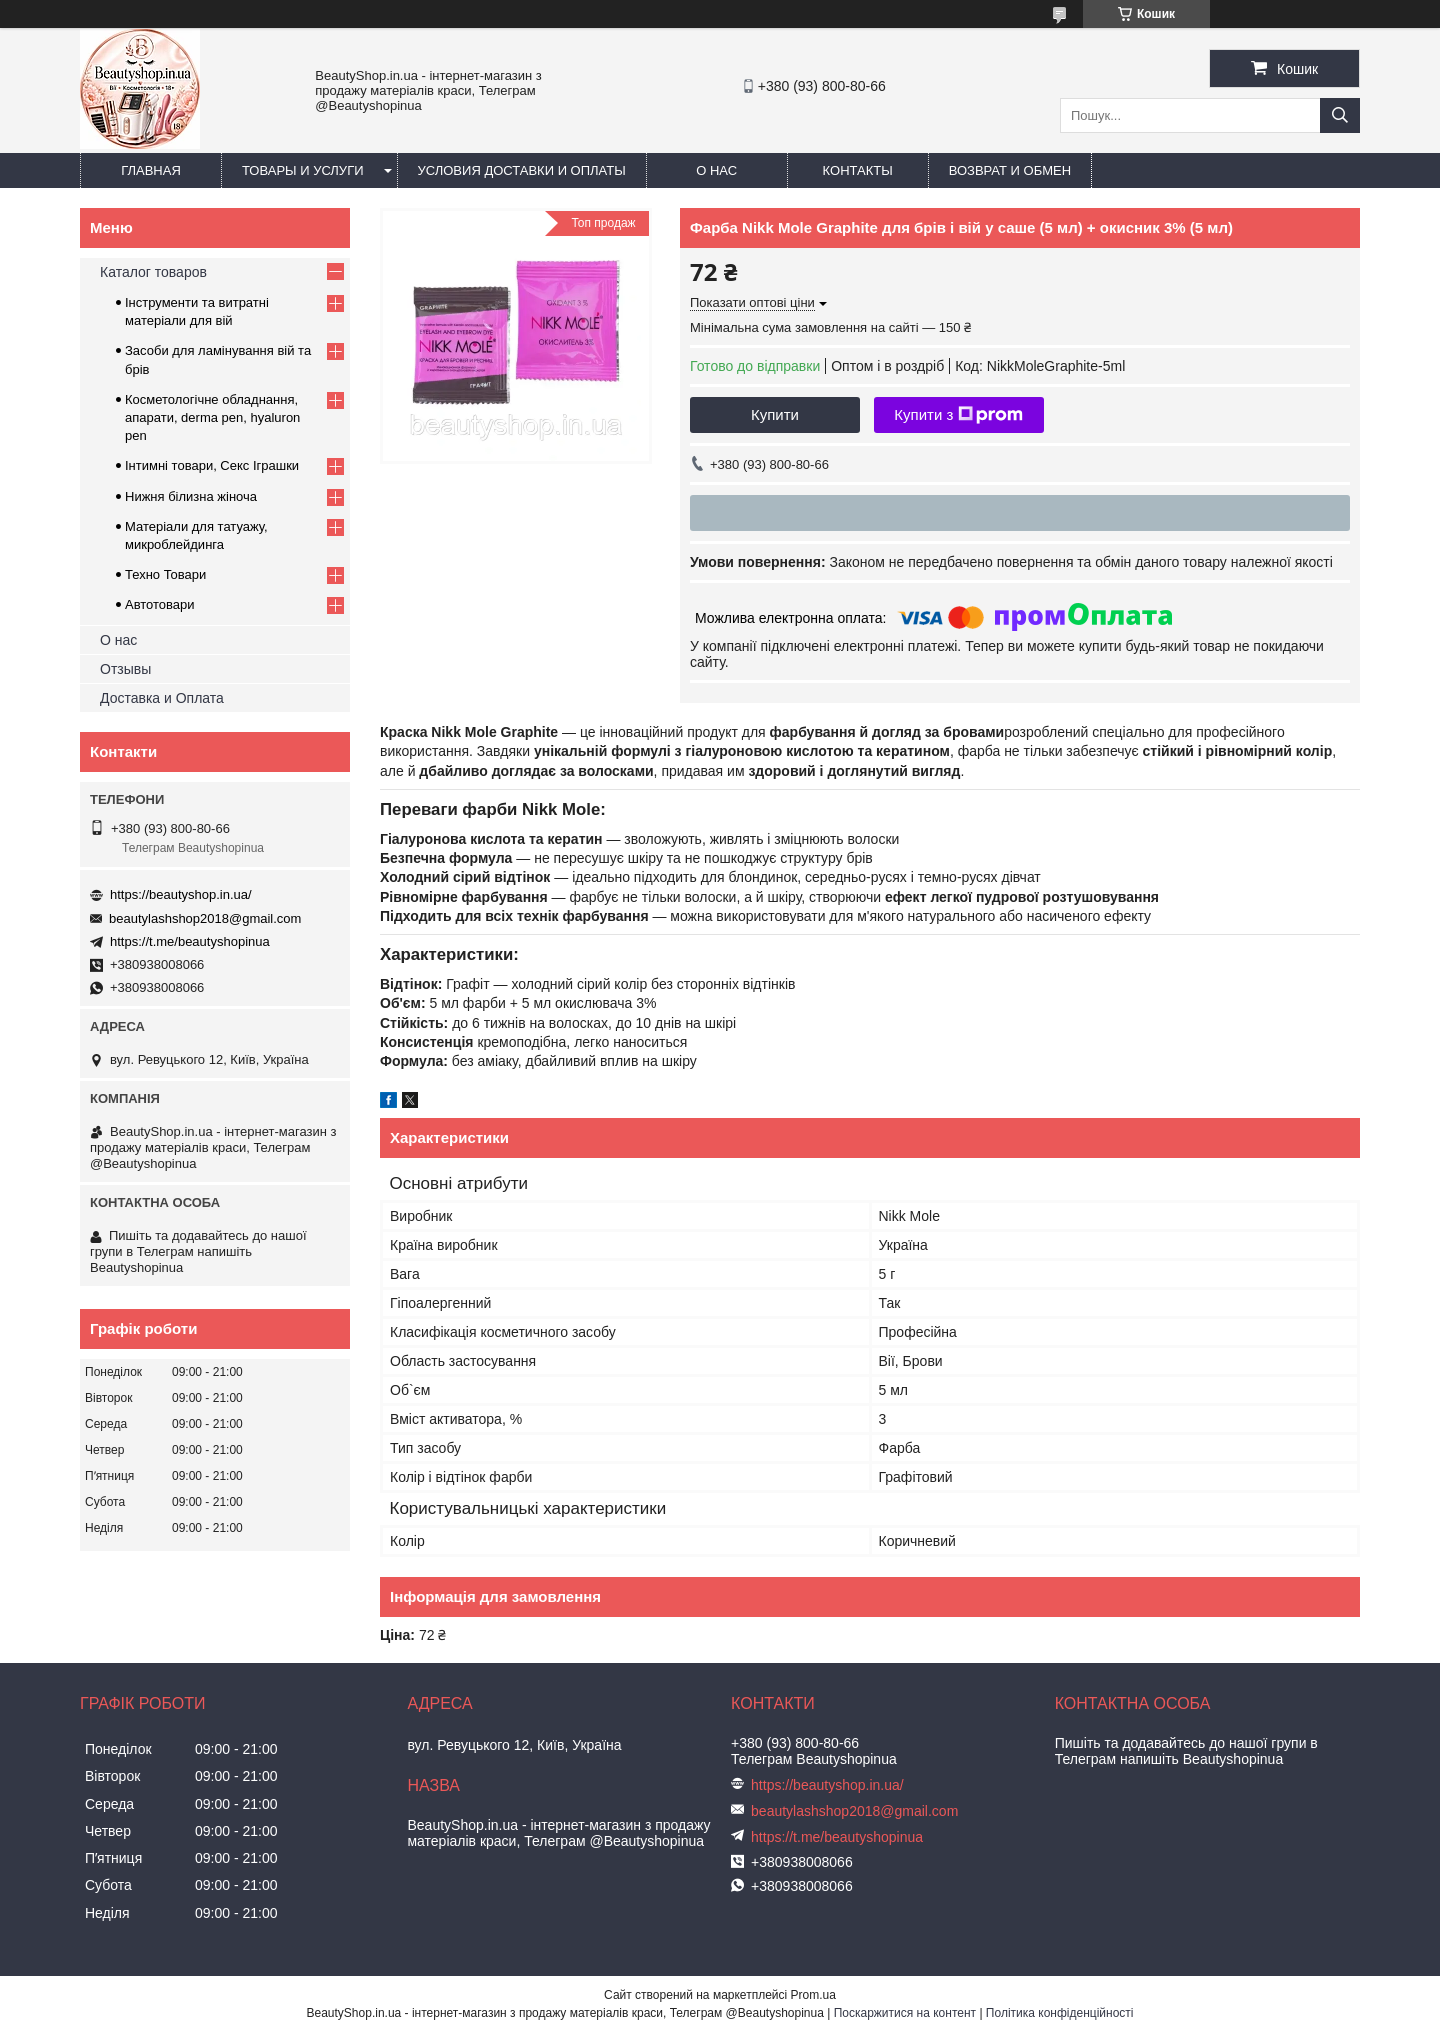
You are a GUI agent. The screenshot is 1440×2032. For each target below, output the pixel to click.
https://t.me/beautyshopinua (190, 941)
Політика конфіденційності (1060, 2013)
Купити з (958, 415)
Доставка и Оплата (162, 698)
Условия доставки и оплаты (522, 170)
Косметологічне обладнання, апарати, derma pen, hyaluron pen (212, 417)
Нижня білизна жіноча (191, 496)
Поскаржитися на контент (905, 2013)
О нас (716, 170)
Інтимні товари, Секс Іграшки (212, 465)
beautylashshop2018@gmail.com (205, 918)
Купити (775, 414)
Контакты (858, 170)
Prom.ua (813, 1995)
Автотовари (160, 604)
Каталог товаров (153, 272)
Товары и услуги (303, 170)
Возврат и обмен (1010, 170)
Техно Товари (165, 574)
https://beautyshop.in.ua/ (181, 894)
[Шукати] (1340, 115)
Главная (151, 170)
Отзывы (125, 669)
